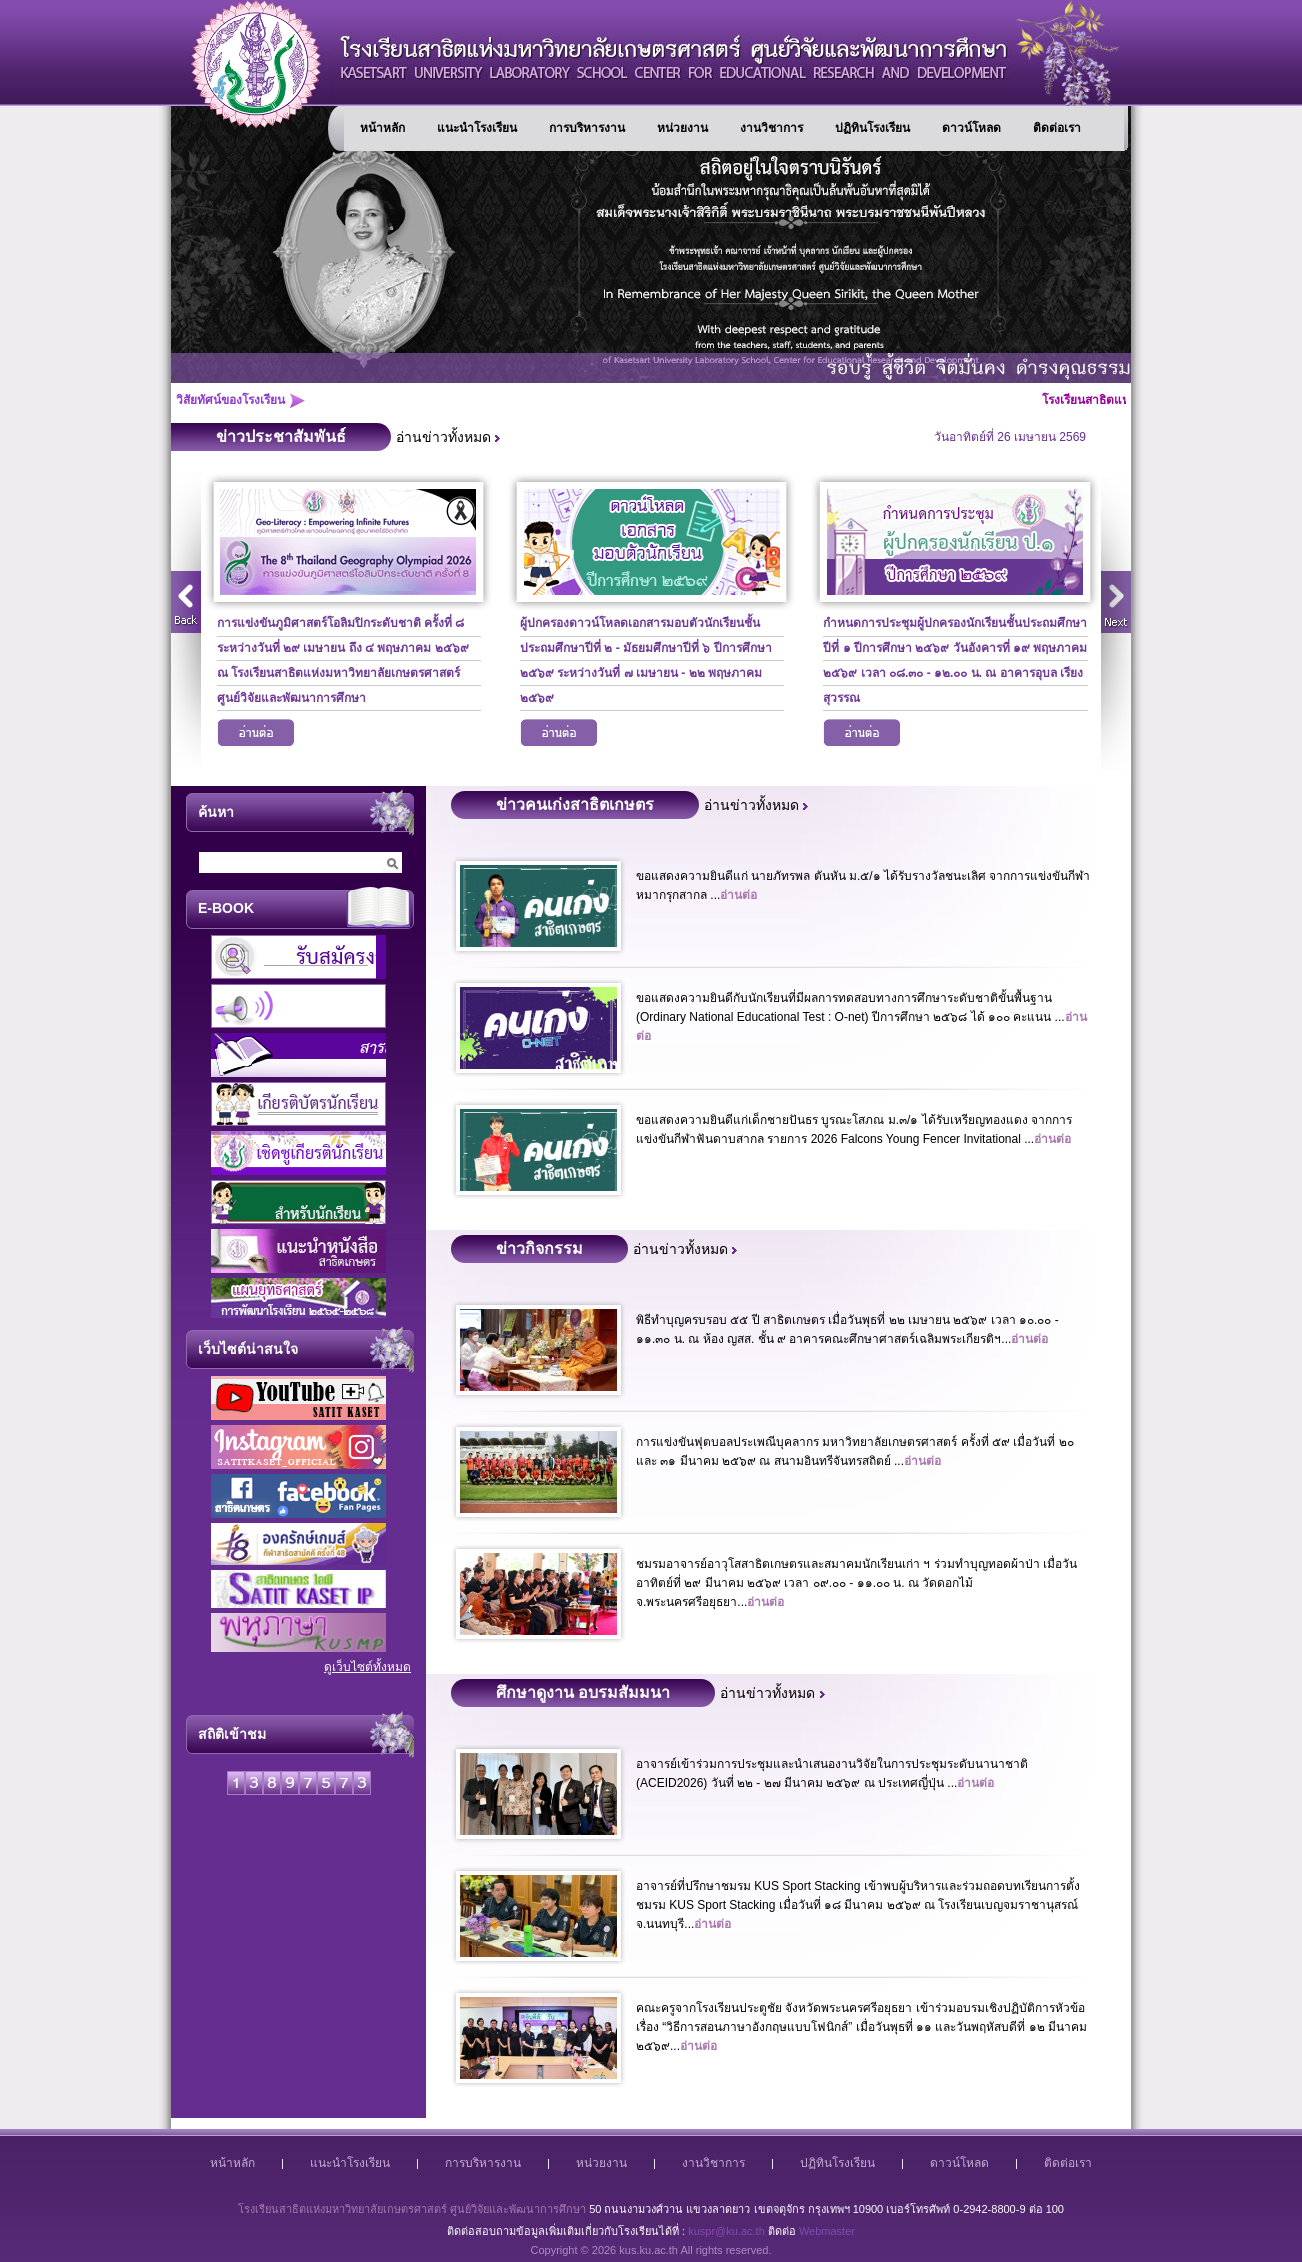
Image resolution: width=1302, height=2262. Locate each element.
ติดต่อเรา (1057, 128)
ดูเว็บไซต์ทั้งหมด (367, 1667)
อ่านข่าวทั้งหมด (443, 437)
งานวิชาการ (771, 128)
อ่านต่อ (256, 736)
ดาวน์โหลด (971, 128)
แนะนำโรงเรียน (477, 128)
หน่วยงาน (682, 128)
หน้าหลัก (382, 128)
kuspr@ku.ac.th (726, 2231)
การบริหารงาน (587, 128)
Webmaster (827, 2231)
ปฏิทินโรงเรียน (872, 128)
